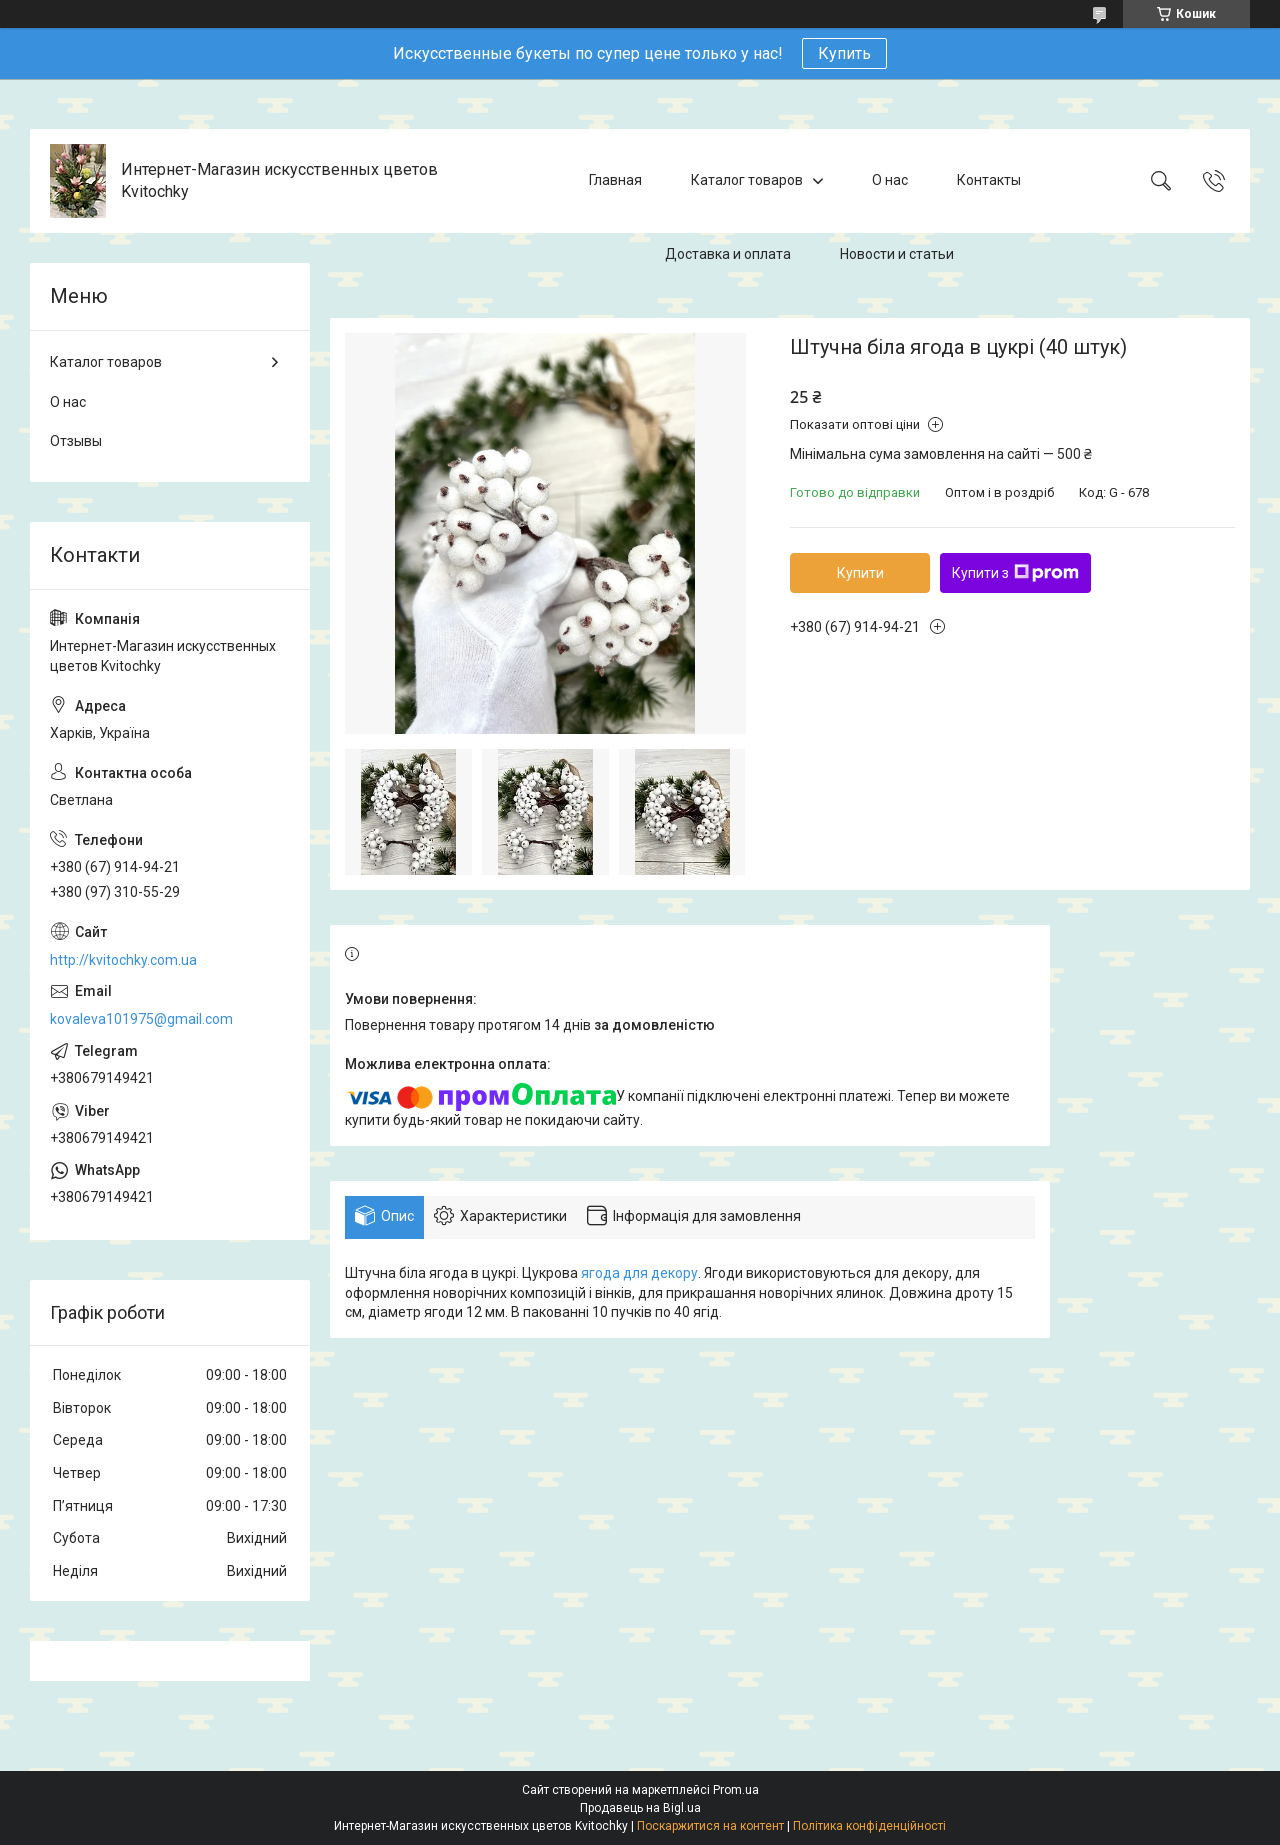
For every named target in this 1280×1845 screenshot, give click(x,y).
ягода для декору (639, 1273)
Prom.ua (736, 1790)
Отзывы (76, 441)
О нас (890, 180)
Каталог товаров (747, 180)
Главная (615, 180)
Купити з (1015, 573)
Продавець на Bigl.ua (640, 1808)
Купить (844, 53)
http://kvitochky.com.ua (123, 960)
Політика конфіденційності (869, 1826)
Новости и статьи (897, 254)
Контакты (989, 180)
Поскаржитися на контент (710, 1826)
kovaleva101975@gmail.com (141, 1019)
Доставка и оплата (728, 254)
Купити (860, 573)
